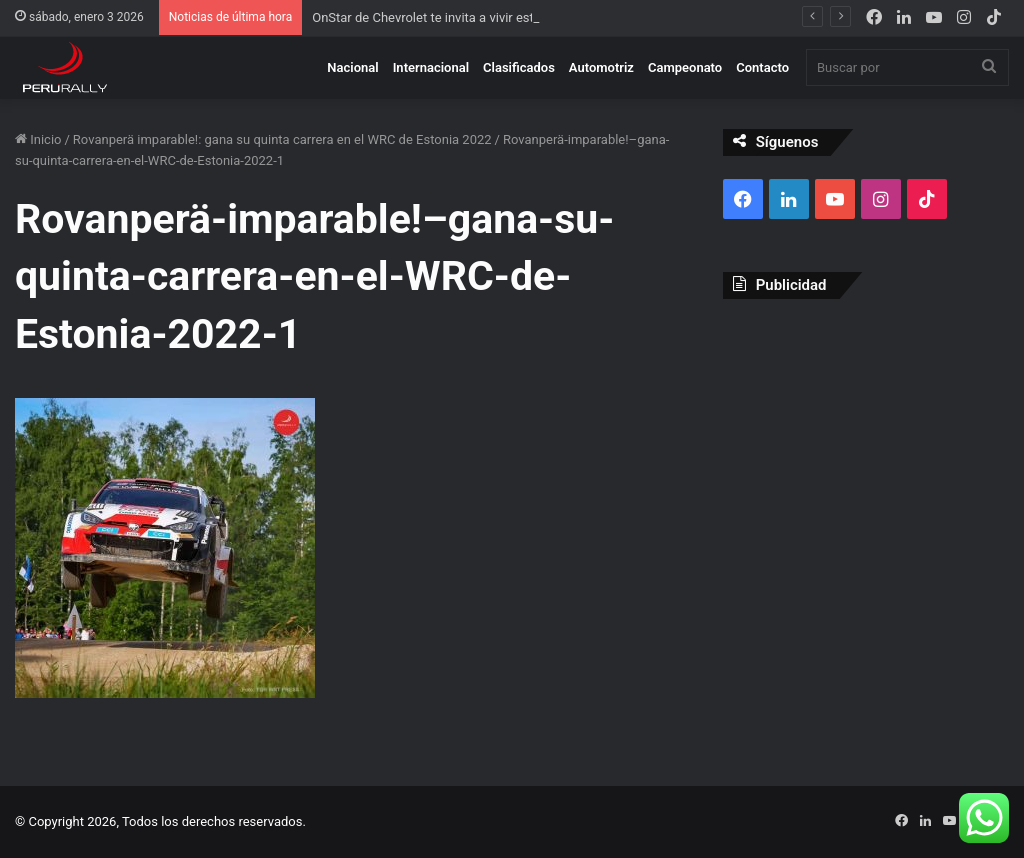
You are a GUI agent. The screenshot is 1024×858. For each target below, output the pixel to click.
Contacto (762, 67)
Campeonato (685, 67)
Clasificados (519, 67)
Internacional (431, 67)
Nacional (352, 67)
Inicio (38, 139)
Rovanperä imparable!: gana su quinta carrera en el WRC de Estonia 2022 (282, 139)
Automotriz (601, 67)
